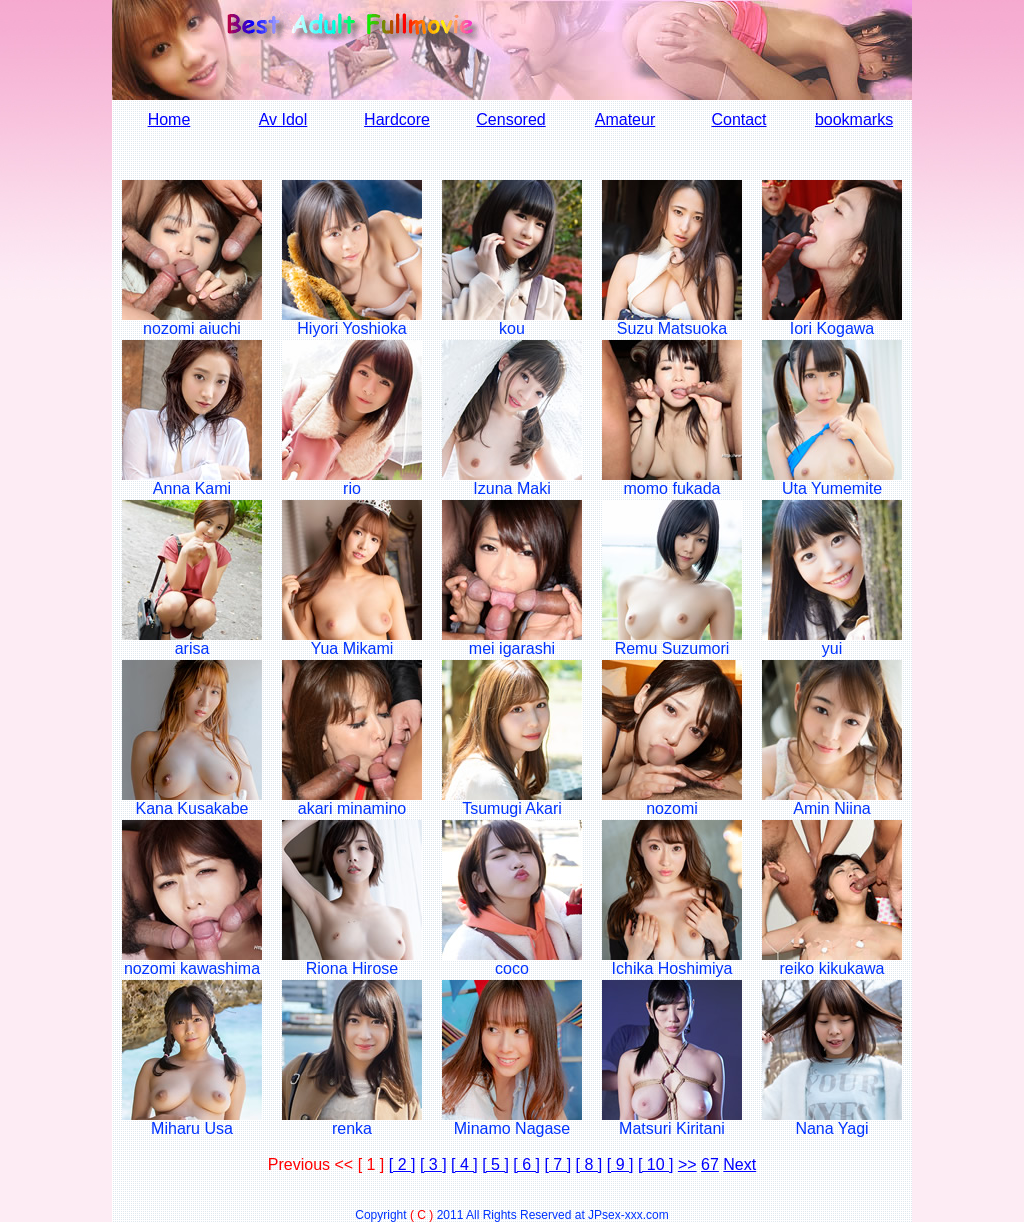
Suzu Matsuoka (672, 328)
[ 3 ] (433, 1164)
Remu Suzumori (672, 648)
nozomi (672, 808)
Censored (510, 119)
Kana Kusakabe (192, 808)
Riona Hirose (352, 968)
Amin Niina (831, 808)
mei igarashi (512, 648)
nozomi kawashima (192, 968)
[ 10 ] (656, 1164)
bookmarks (854, 119)
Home (169, 119)
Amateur (625, 119)
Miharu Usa (192, 1128)
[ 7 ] (557, 1164)
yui (832, 648)
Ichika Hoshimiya (672, 968)
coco (512, 968)
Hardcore (397, 119)
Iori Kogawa (832, 328)
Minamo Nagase (512, 1128)
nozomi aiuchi (192, 328)
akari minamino (352, 808)
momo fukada (672, 488)
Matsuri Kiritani (672, 1128)
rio (352, 488)
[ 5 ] (495, 1164)
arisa (192, 648)
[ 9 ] (620, 1164)
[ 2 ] (402, 1164)
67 (710, 1164)
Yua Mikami (352, 648)
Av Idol (283, 119)
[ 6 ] (526, 1164)
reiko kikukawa (832, 968)
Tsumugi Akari (512, 808)
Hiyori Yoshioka (351, 328)
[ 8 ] (589, 1164)
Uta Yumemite (832, 488)
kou (512, 328)
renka (352, 1128)
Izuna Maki (511, 488)
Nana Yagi (831, 1128)
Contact (738, 119)
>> (687, 1164)
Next (739, 1164)
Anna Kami (192, 488)
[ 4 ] (464, 1164)
